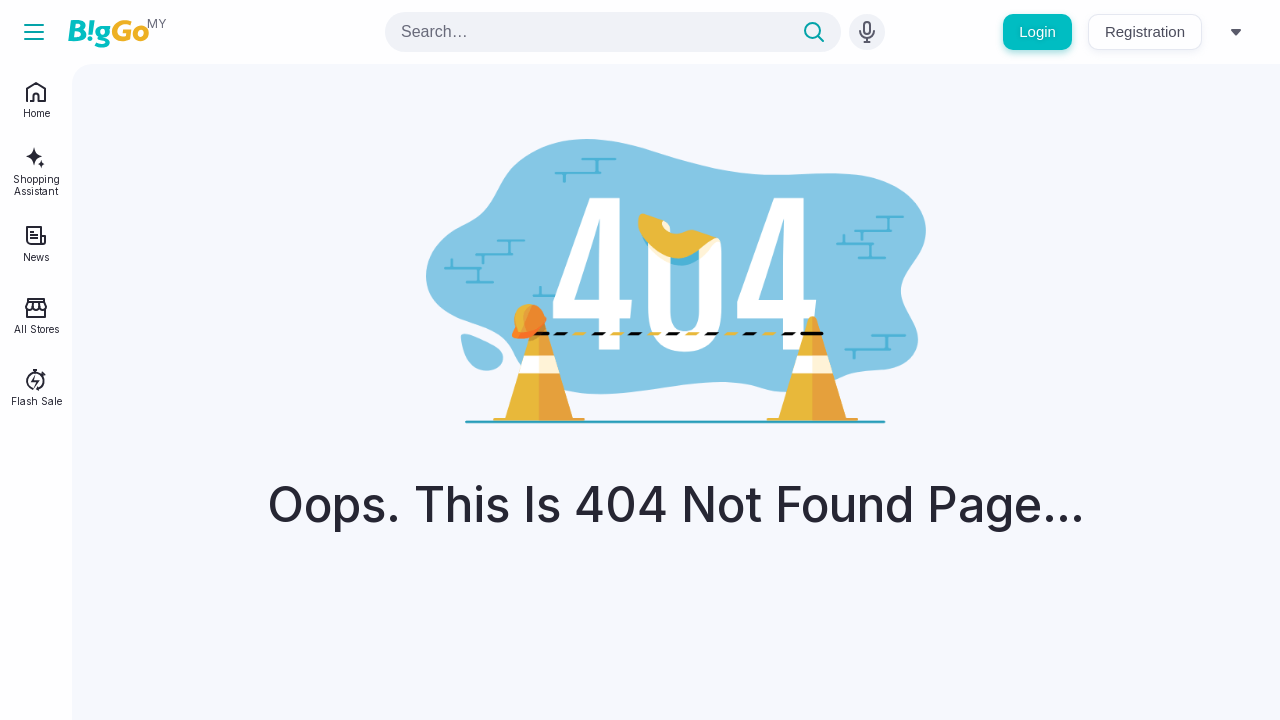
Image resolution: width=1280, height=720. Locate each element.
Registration (1145, 31)
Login (1037, 31)
